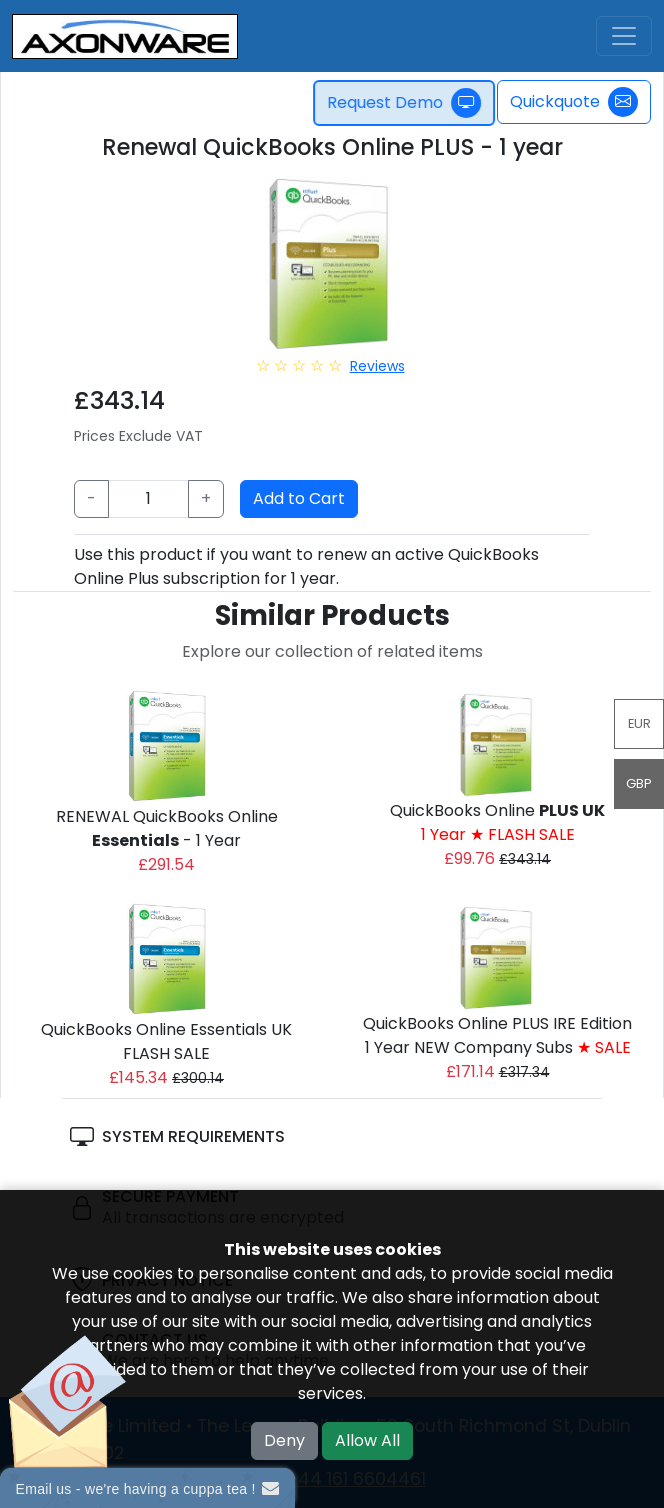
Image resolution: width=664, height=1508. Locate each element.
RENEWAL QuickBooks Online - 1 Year (167, 828)
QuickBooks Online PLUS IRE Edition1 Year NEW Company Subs (497, 1035)
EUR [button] (639, 723)
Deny (284, 1440)
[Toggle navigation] (624, 36)
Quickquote (574, 102)
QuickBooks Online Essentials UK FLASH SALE (166, 1041)
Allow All (367, 1440)
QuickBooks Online (497, 822)
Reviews (377, 366)
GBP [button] (639, 783)
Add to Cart (299, 498)
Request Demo (411, 103)
